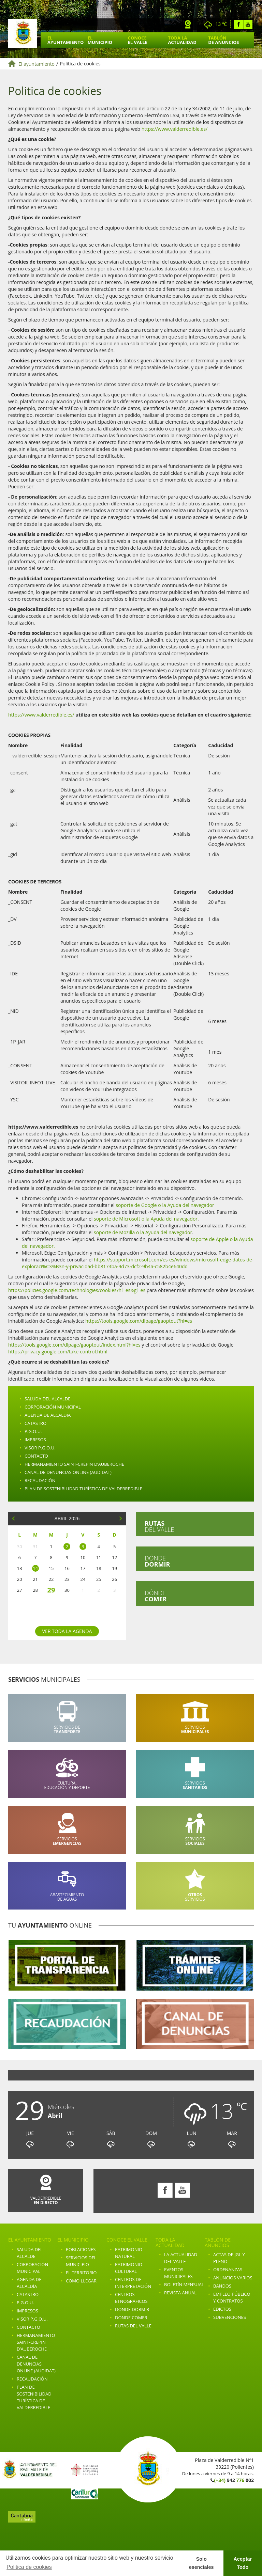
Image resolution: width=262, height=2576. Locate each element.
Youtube (247, 24)
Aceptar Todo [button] (242, 2563)
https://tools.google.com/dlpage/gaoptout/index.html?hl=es (74, 1344)
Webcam (188, 24)
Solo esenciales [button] (201, 2563)
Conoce (137, 40)
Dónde (157, 1561)
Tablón (223, 40)
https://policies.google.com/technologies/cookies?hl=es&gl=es (76, 1290)
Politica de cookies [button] (29, 2567)
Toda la (182, 40)
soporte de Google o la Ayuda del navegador (165, 1205)
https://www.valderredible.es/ (174, 129)
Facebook (238, 24)
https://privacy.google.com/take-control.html (57, 1351)
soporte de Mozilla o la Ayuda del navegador (143, 1232)
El (65, 40)
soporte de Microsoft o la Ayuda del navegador (146, 1218)
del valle (159, 1526)
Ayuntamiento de (22, 33)
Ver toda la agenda (67, 1631)
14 (35, 1568)
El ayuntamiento (36, 64)
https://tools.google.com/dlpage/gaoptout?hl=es (138, 1321)
